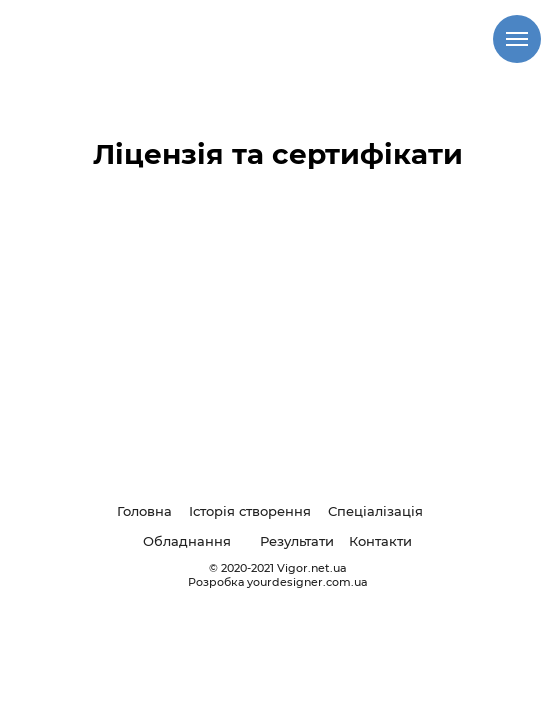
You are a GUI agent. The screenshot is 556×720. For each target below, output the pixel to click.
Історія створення (250, 511)
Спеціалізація (375, 511)
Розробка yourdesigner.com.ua (278, 582)
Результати (297, 541)
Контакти (380, 541)
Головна (144, 511)
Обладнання (187, 541)
